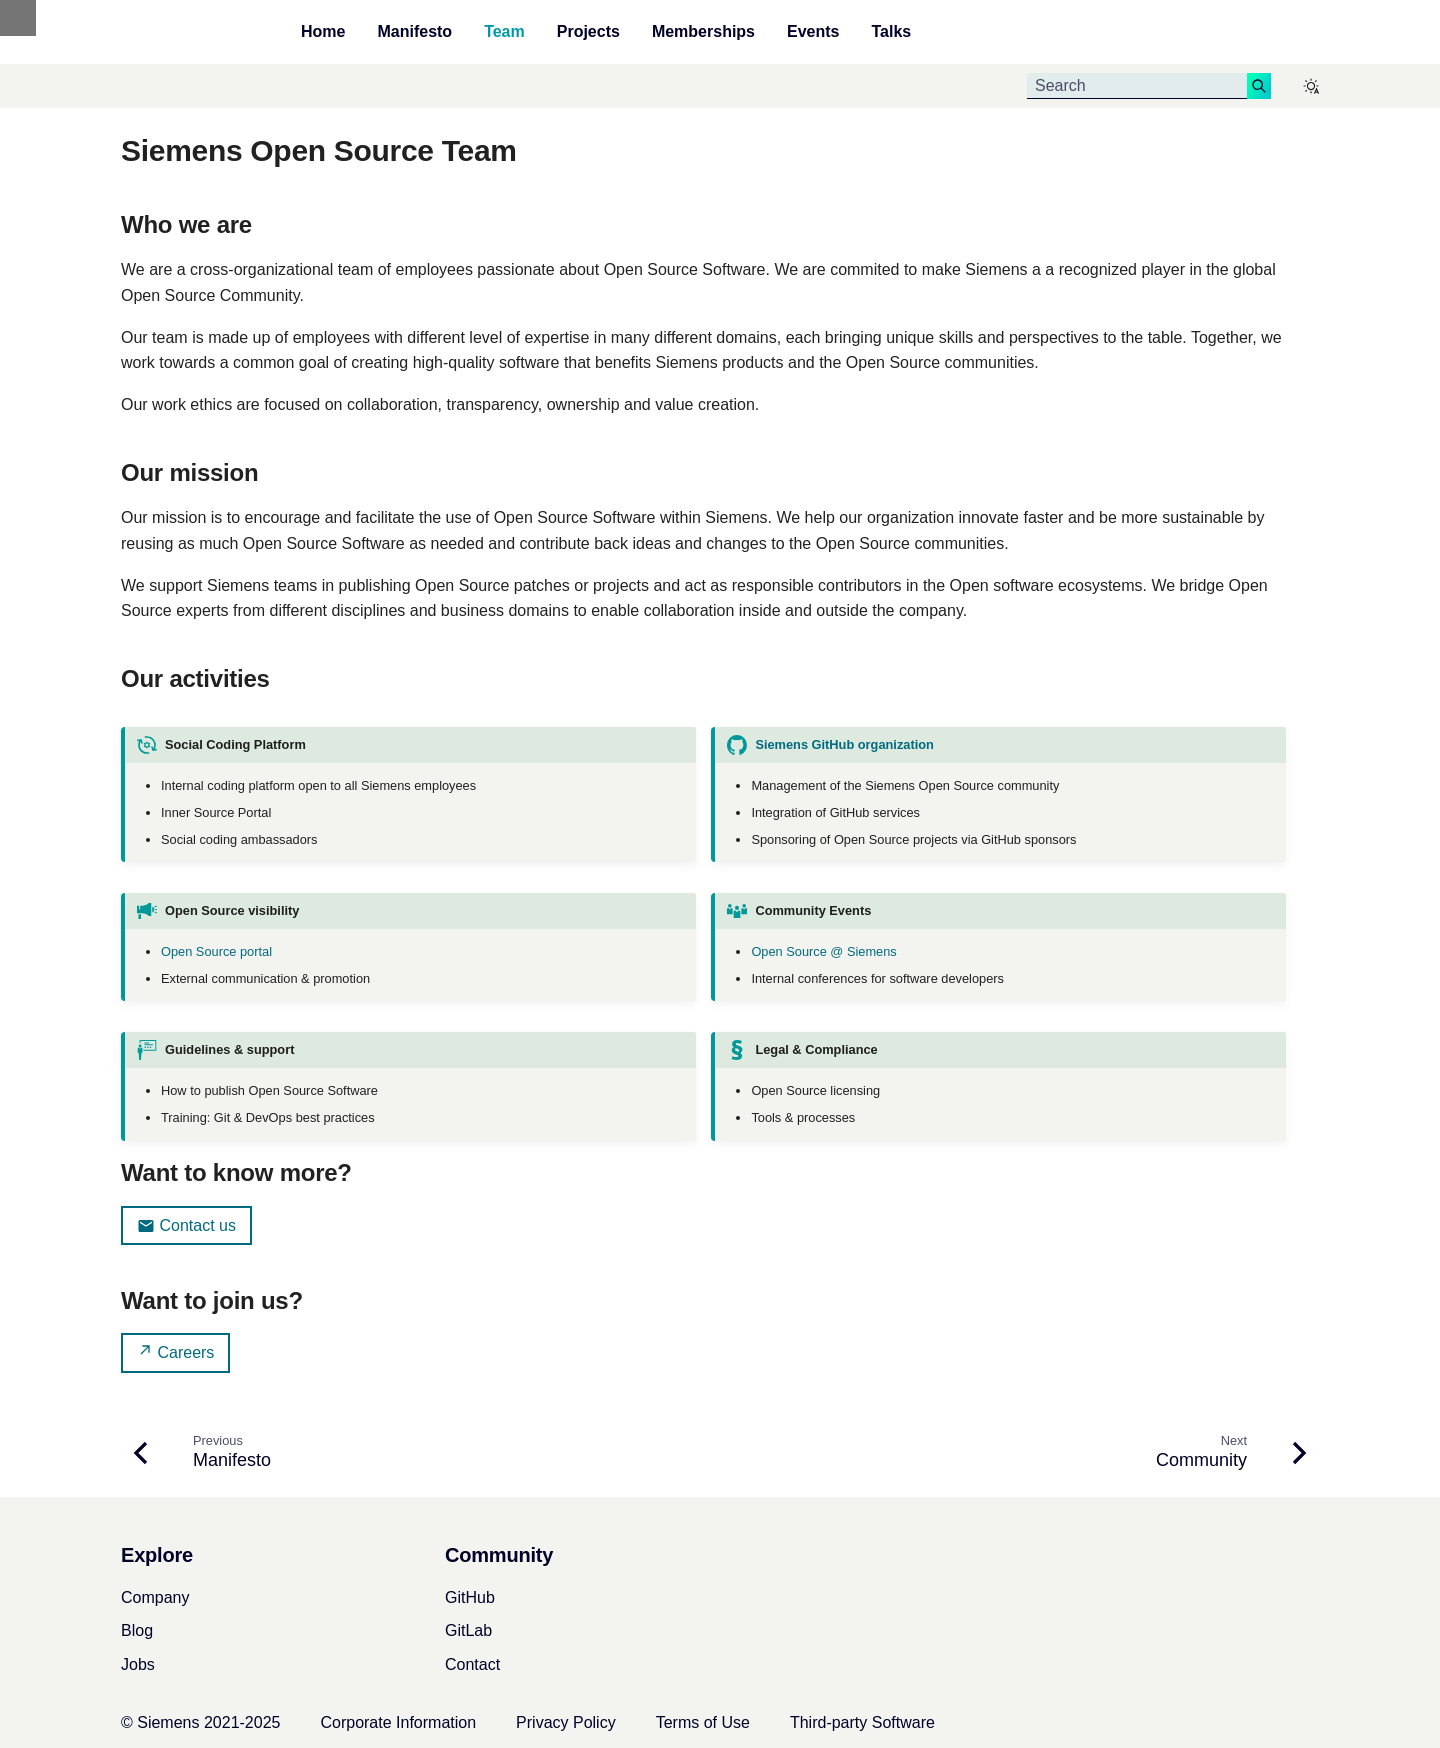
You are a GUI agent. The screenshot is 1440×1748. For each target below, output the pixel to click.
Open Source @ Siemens (823, 951)
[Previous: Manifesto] (204, 1453)
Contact (472, 1664)
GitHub (470, 1597)
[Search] (1137, 86)
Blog (137, 1630)
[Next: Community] (1229, 1453)
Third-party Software (862, 1722)
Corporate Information (398, 1722)
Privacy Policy (566, 1722)
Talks (891, 32)
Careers (175, 1351)
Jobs (138, 1664)
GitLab (468, 1630)
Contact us (186, 1226)
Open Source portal (216, 951)
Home (323, 32)
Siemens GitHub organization (844, 744)
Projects (588, 32)
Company (155, 1597)
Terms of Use (703, 1722)
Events (813, 32)
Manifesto (414, 32)
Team (504, 32)
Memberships (703, 32)
